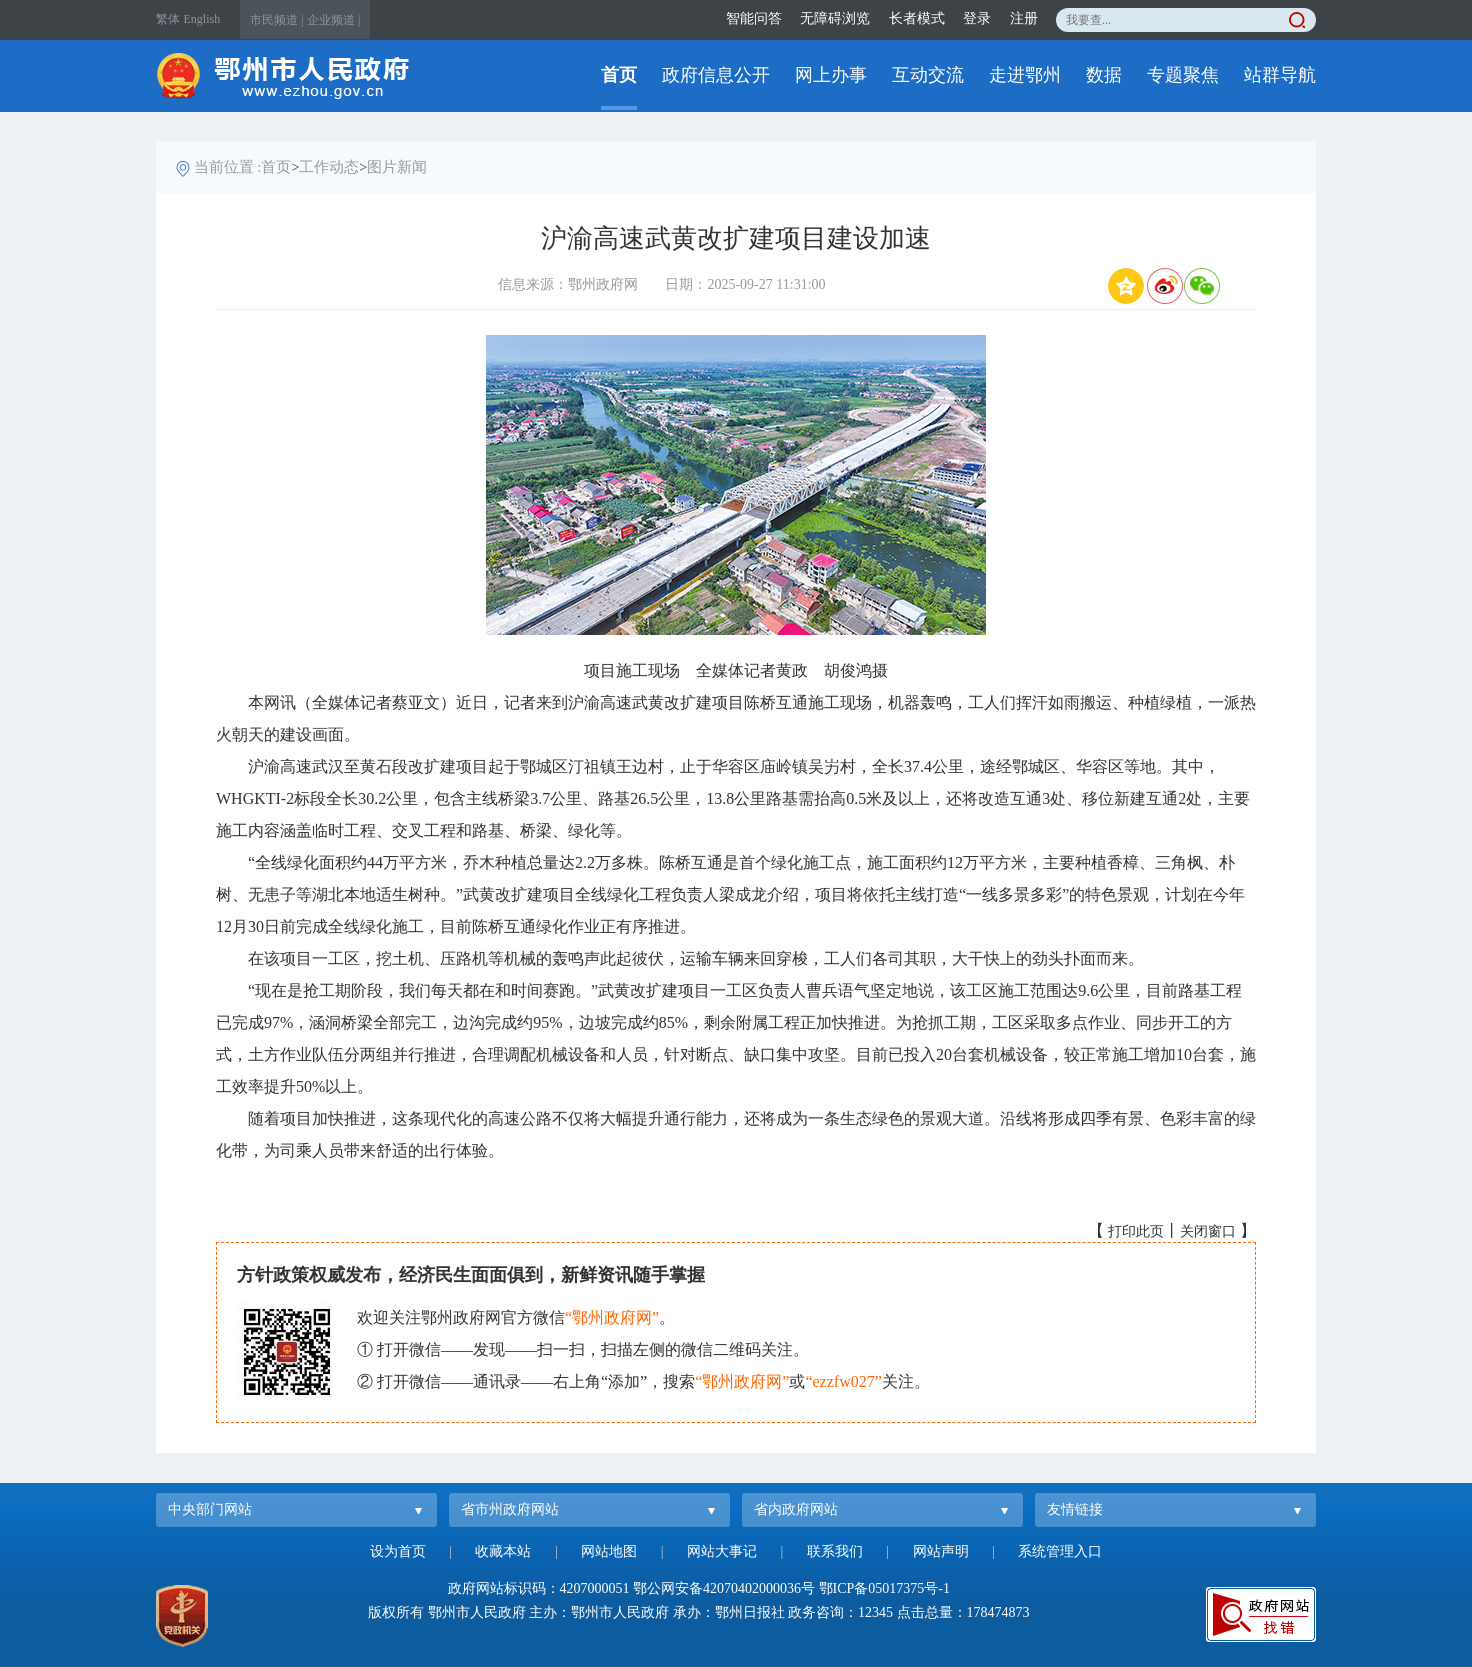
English (202, 19)
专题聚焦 (1183, 75)
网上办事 (831, 75)
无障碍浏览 (835, 18)
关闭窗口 (1208, 1231)
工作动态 (329, 167)
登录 (977, 18)
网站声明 (941, 1551)
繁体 (168, 19)
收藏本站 (503, 1551)
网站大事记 (722, 1551)
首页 (619, 75)
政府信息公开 (716, 75)
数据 (1104, 75)
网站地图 (609, 1551)
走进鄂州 (1025, 75)
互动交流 (928, 75)
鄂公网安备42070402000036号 (724, 1588)
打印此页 (1136, 1231)
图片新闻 (397, 167)
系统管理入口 (1060, 1551)
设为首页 (398, 1551)
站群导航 (1280, 75)
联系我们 (835, 1551)
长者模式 (917, 18)
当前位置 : (228, 167)
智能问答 (754, 18)
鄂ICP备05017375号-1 (884, 1588)
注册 (1024, 18)
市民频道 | (276, 20)
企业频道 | (333, 20)
